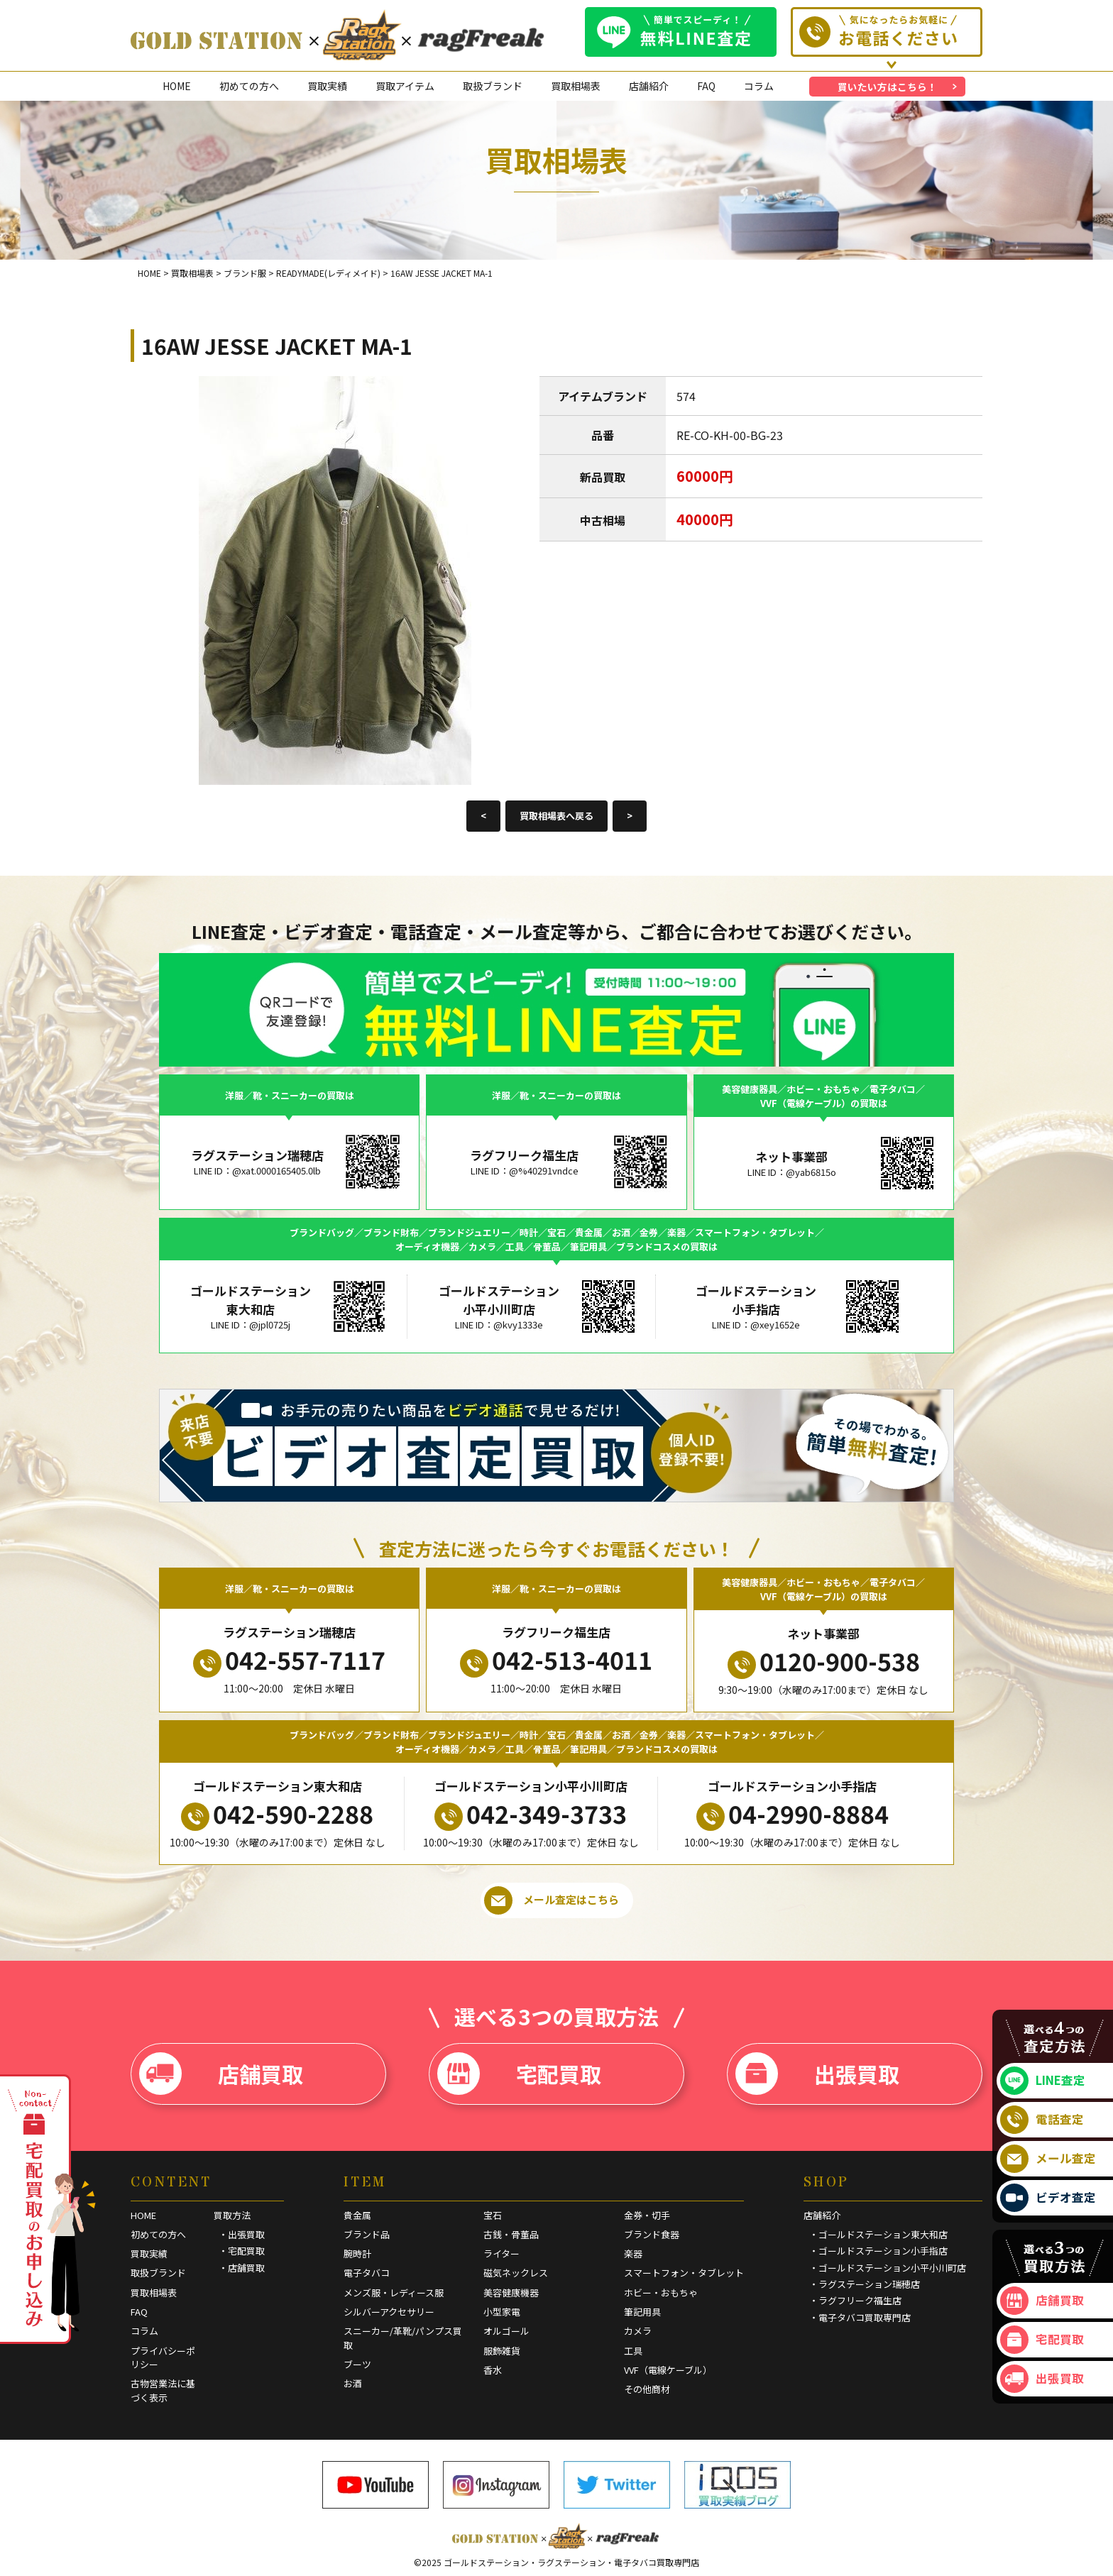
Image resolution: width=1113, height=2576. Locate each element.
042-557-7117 (289, 1660)
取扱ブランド (492, 86)
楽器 (633, 2253)
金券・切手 (647, 2215)
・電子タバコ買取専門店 (860, 2317)
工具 (633, 2350)
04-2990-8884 (792, 1814)
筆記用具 (642, 2311)
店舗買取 (221, 2073)
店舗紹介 (649, 86)
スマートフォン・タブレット (684, 2272)
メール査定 (1048, 2159)
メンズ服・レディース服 (394, 2292)
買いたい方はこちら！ (887, 86)
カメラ (638, 2331)
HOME (177, 86)
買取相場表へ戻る (556, 815)
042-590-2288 (277, 1814)
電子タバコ (367, 2272)
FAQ (706, 86)
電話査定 (1042, 2120)
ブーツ (357, 2364)
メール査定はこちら (551, 1900)
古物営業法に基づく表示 (163, 2390)
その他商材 (647, 2389)
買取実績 (327, 86)
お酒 (353, 2383)
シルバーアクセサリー (389, 2311)
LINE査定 (1042, 2080)
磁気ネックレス (515, 2272)
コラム (759, 86)
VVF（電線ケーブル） (668, 2370)
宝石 (492, 2215)
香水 (492, 2370)
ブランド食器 (651, 2234)
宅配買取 (519, 2073)
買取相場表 (576, 86)
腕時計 (357, 2253)
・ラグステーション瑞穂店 (864, 2284)
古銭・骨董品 (511, 2234)
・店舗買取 (242, 2267)
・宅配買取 (242, 2250)
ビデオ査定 (1048, 2198)
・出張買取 (242, 2234)
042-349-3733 (530, 1814)
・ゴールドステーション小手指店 (878, 2250)
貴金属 (357, 2215)
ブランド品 (367, 2234)
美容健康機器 (511, 2292)
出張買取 (817, 2073)
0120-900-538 (824, 1661)
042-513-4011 (556, 1660)
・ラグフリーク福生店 (855, 2300)
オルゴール (506, 2331)
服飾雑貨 (501, 2350)
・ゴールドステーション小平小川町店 (887, 2267)
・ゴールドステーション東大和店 (878, 2234)
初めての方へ (249, 86)
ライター (501, 2253)
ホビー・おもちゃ (661, 2292)
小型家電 (501, 2311)
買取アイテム (404, 86)
